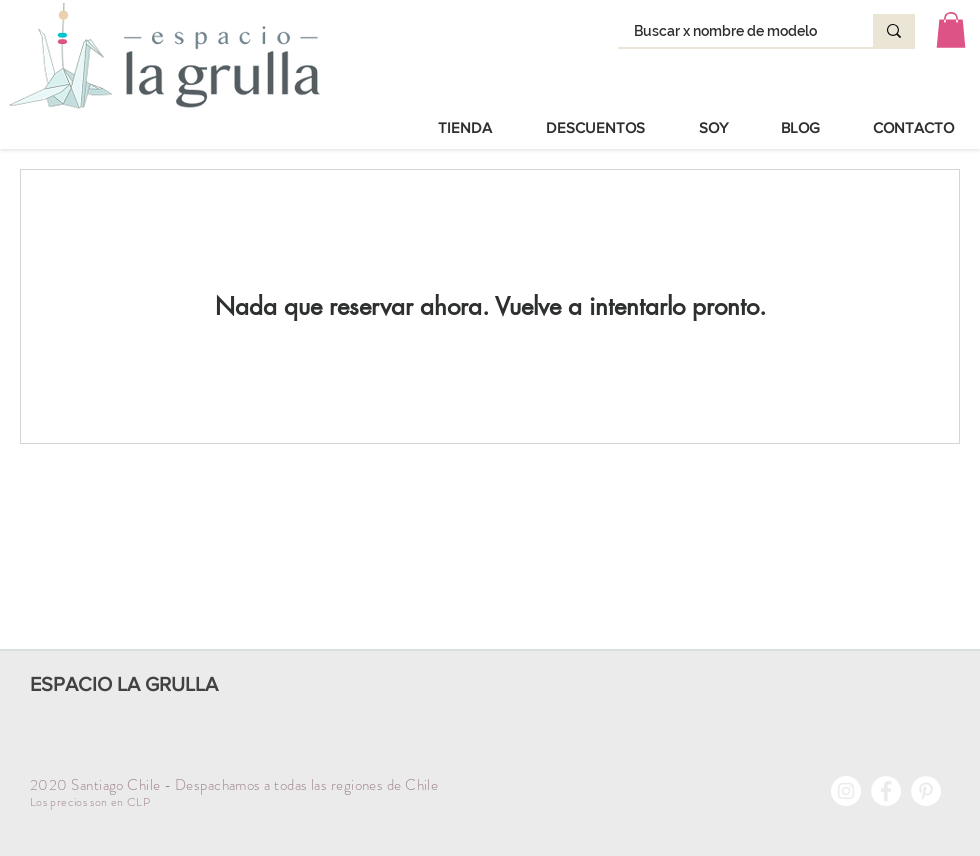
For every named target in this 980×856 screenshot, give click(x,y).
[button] (951, 30)
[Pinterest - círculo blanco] (926, 791)
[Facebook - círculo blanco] (886, 791)
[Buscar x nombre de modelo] (732, 32)
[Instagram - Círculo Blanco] (846, 791)
